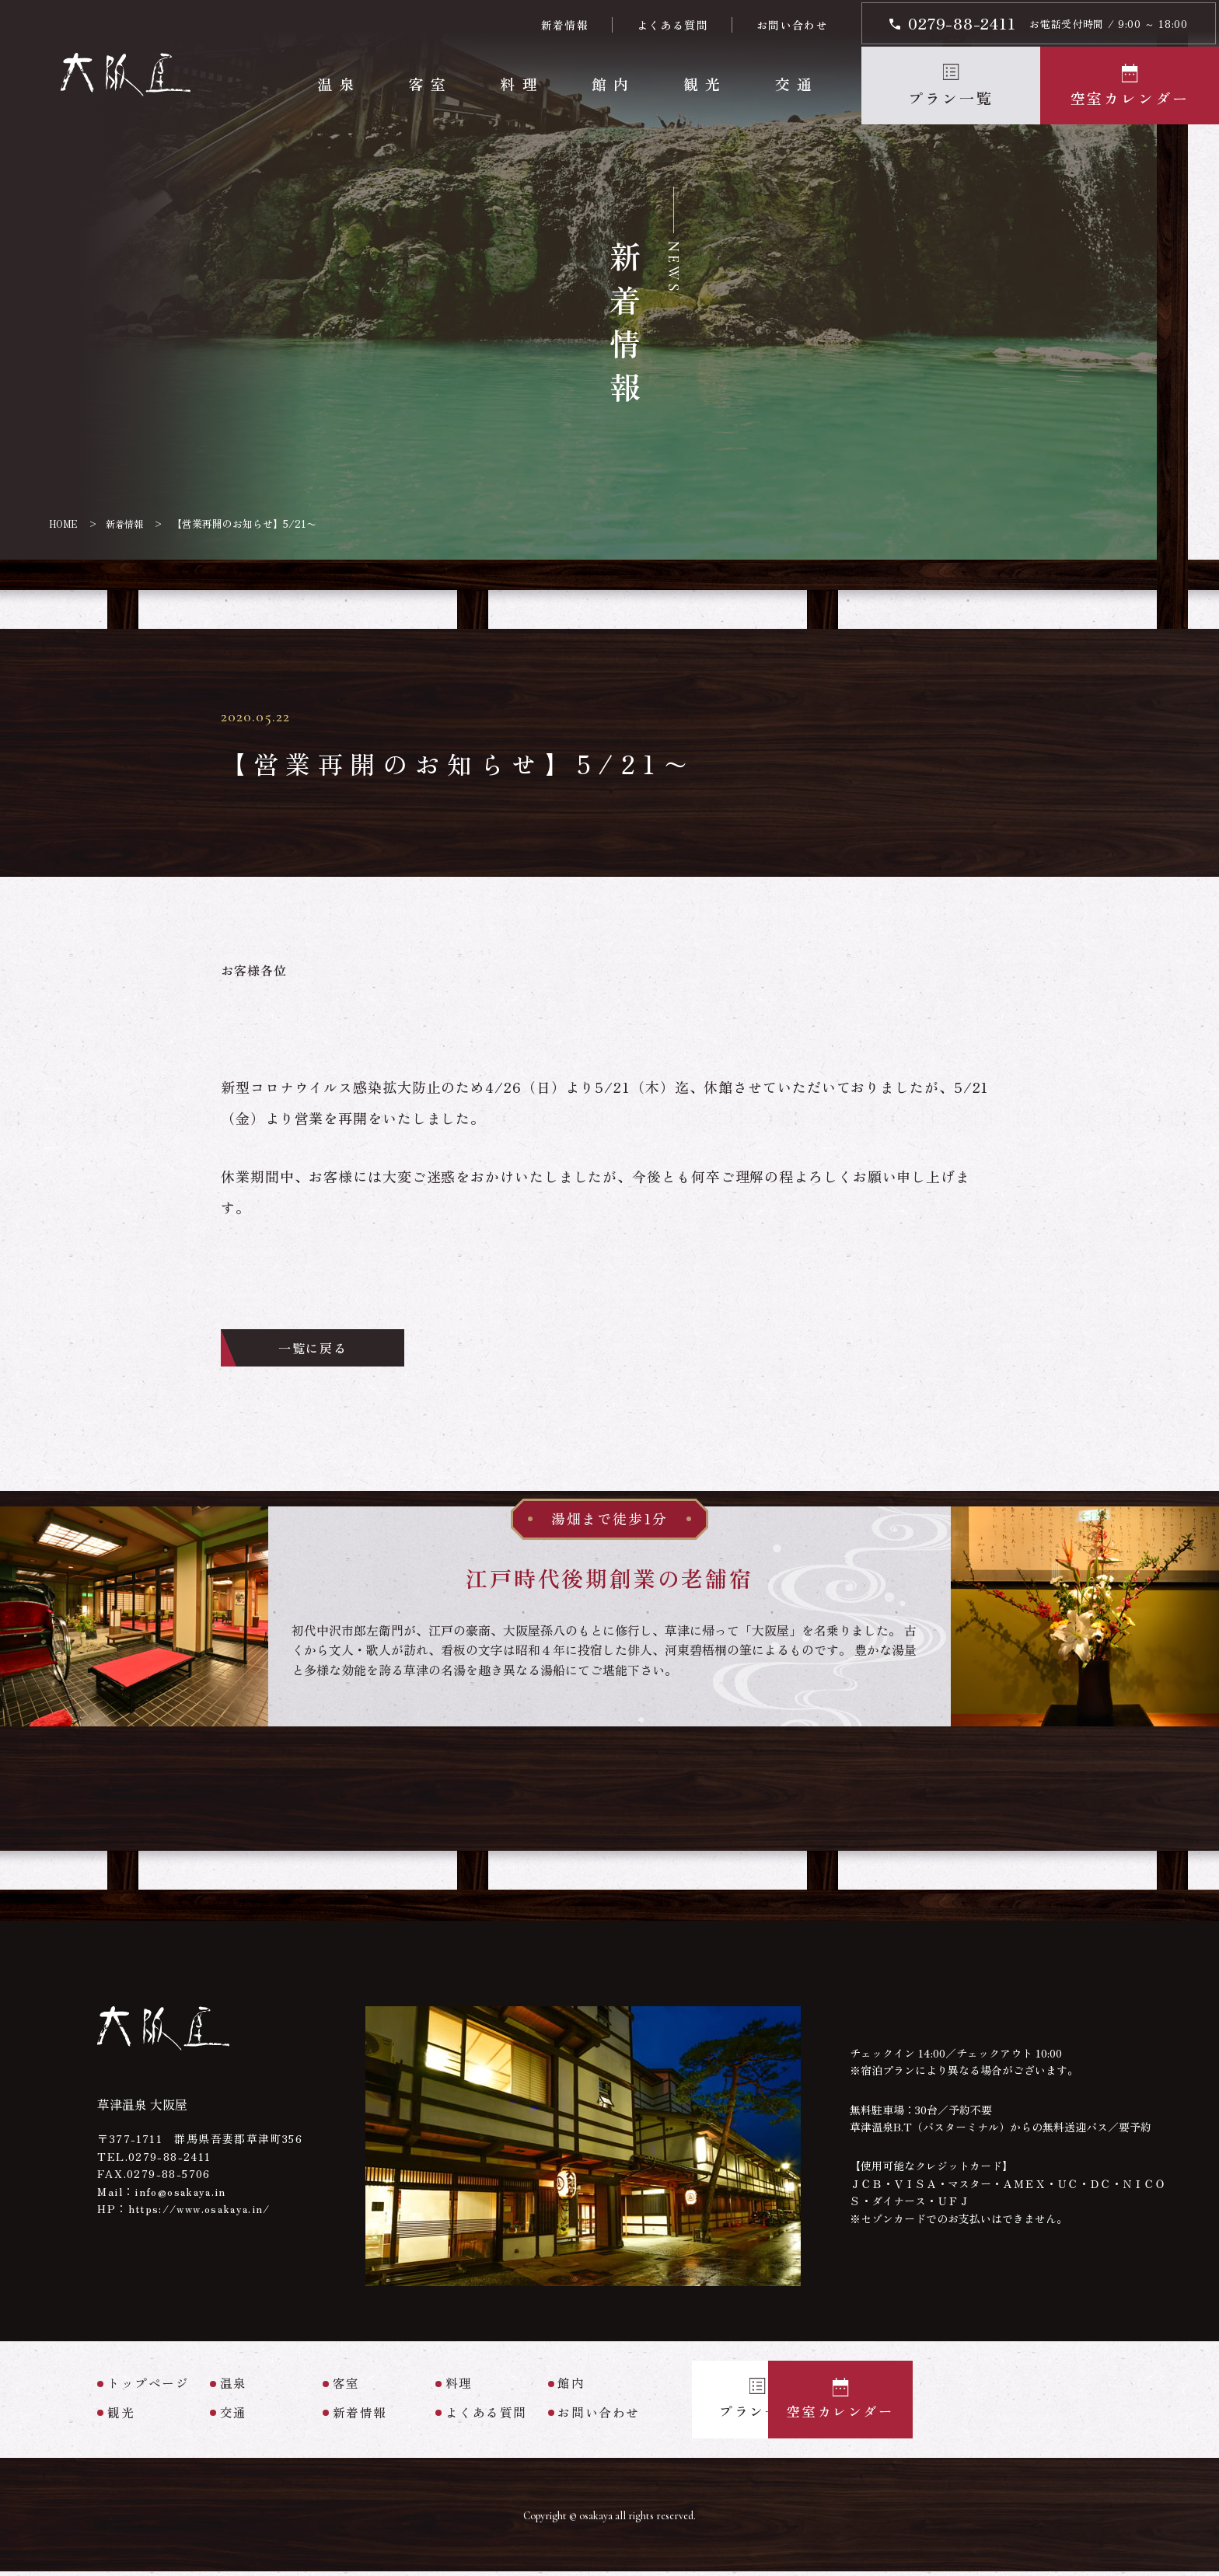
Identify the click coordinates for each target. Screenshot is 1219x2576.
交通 (796, 83)
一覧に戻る (329, 1350)
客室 (429, 83)
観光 (704, 83)
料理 (521, 83)
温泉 (338, 83)
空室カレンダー (1130, 97)
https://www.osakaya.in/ (204, 2212)
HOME (64, 523)
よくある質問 (671, 25)
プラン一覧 (950, 97)
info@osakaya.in (182, 2195)
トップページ (148, 2387)
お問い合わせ (791, 25)
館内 (612, 83)
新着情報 (564, 25)
